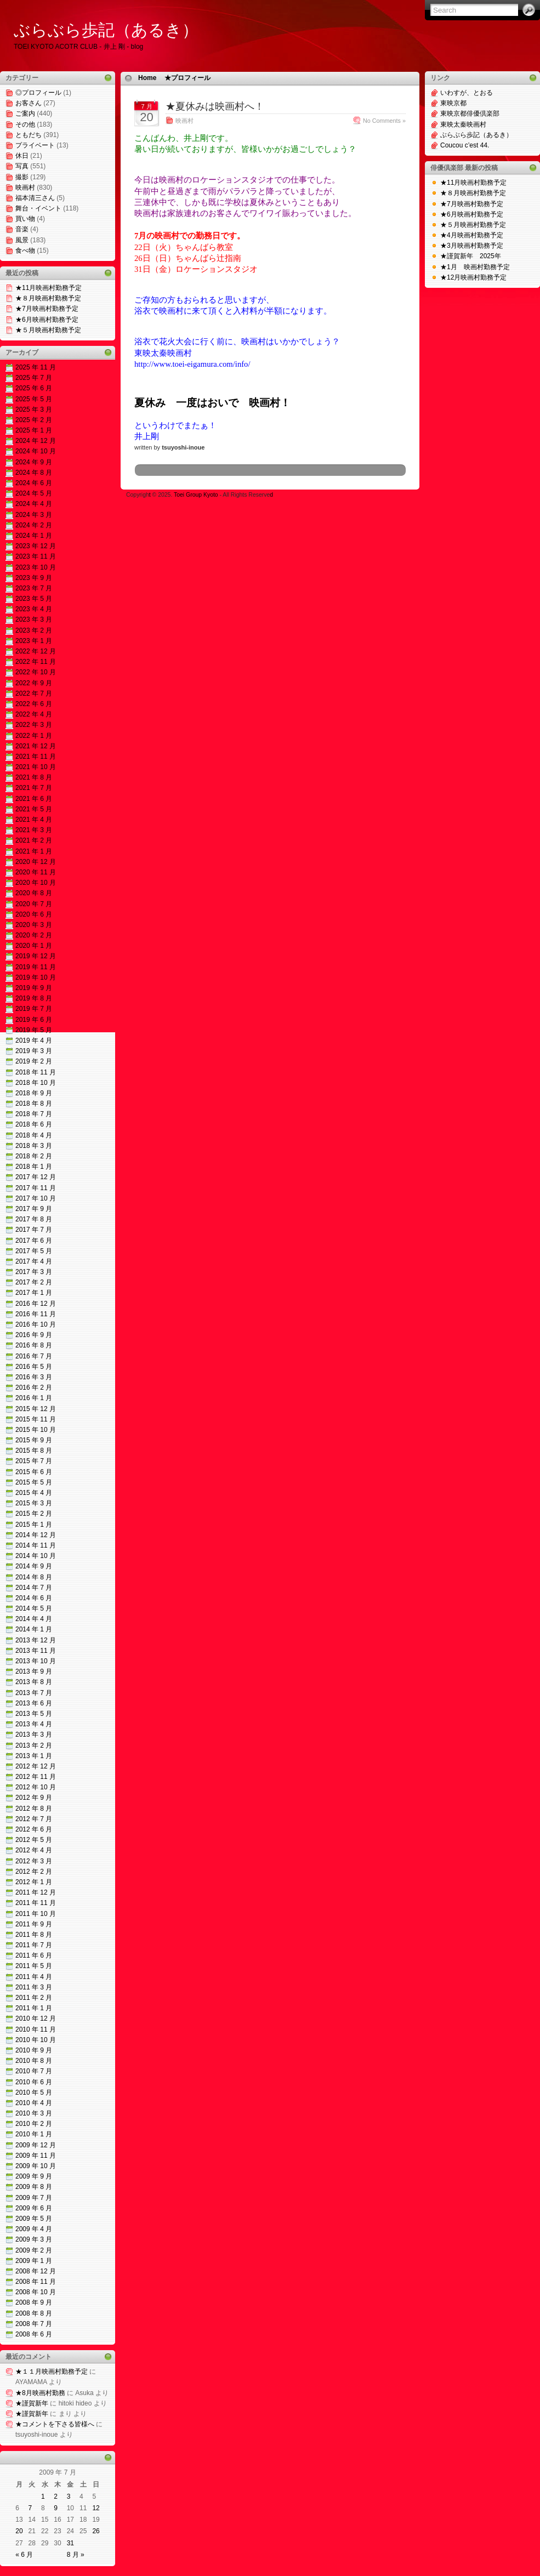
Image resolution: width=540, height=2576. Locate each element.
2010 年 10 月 (35, 2040)
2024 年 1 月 (33, 535)
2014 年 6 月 (33, 1598)
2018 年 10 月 (35, 1083)
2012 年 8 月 (33, 1808)
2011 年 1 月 (33, 2008)
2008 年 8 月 (33, 2313)
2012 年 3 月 (33, 1861)
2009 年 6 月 (33, 2208)
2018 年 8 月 (33, 1103)
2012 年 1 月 (33, 1882)
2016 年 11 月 (35, 1314)
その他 (25, 124)
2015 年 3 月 (33, 1503)
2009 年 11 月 (35, 2155)
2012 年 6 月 (33, 1829)
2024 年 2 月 (33, 525)
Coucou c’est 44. (464, 145)
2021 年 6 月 (33, 799)
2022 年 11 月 (35, 662)
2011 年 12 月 (35, 1892)
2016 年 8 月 (33, 1345)
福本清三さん (35, 198)
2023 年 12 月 (35, 546)
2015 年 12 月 (35, 1409)
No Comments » (384, 120)
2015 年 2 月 (33, 1513)
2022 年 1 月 (33, 736)
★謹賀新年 (31, 2403)
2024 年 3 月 (33, 515)
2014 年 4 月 (33, 1619)
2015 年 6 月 (33, 1472)
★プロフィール (187, 78)
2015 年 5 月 (33, 1482)
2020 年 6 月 (33, 914)
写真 (22, 166)
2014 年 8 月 (33, 1577)
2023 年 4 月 (33, 609)
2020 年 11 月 (35, 872)
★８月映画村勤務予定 (48, 298)
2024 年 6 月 (33, 483)
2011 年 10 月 (35, 1914)
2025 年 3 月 (33, 409)
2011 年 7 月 (33, 1945)
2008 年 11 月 (35, 2281)
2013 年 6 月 (33, 1703)
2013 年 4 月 (33, 1724)
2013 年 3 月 (33, 1734)
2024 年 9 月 (33, 462)
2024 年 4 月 (33, 504)
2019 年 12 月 (35, 956)
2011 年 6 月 (33, 1955)
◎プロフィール (38, 92)
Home (147, 78)
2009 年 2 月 (33, 2250)
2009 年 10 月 (35, 2166)
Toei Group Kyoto (197, 495)
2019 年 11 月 (35, 967)
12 (95, 2508)
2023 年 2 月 (33, 630)
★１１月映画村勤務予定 (51, 2371)
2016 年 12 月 (35, 1303)
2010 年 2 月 (33, 2124)
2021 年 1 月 (33, 851)
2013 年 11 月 (35, 1650)
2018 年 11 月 (35, 1072)
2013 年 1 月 (33, 1756)
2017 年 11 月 (35, 1188)
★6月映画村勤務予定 (46, 319)
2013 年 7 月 (33, 1693)
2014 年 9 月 (33, 1566)
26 (95, 2531)
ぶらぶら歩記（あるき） (106, 30)
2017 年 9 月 (33, 1209)
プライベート (35, 145)
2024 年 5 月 (33, 493)
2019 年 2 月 (33, 1061)
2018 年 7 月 (33, 1114)
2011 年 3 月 (33, 1987)
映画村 (25, 187)
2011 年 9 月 (33, 1924)
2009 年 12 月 (35, 2145)
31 (70, 2543)
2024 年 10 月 (35, 451)
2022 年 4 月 (33, 714)
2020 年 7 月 (33, 904)
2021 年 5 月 (33, 809)
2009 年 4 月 (33, 2229)
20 (18, 2531)
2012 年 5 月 (33, 1840)
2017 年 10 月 (35, 1198)
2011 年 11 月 (35, 1903)
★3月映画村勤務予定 (471, 245)
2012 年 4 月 (33, 1850)
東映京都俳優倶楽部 (469, 113)
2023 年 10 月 (35, 567)
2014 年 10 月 (35, 1556)
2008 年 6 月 (33, 2334)
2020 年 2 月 (33, 935)
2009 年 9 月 (33, 2176)
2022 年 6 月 (33, 704)
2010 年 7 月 (33, 2071)
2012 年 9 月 (33, 1797)
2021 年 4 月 (33, 819)
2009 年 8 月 (33, 2187)
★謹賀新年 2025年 (470, 256)
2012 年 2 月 (33, 1871)
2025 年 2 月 (33, 420)
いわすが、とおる (466, 92)
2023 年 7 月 (33, 588)
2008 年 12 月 (35, 2271)
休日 (22, 156)
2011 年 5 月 (33, 1966)
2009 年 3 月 (33, 2239)
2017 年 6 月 (33, 1240)
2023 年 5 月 (33, 598)
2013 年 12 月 (35, 1640)
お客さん (28, 103)
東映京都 (453, 103)
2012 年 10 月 (35, 1787)
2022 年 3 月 (33, 725)
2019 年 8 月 (33, 998)
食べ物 (25, 250)
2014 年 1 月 (33, 1629)
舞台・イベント (38, 208)
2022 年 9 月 (33, 683)
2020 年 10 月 (35, 882)
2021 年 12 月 (35, 746)
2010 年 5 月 (33, 2092)
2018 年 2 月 (33, 1156)
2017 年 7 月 (33, 1229)
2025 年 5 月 (33, 399)
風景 (22, 240)
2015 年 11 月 (35, 1419)
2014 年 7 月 (33, 1587)
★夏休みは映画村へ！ (215, 106)
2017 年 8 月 (33, 1219)
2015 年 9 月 (33, 1440)
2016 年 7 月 (33, 1356)
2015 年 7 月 (33, 1461)
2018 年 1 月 (33, 1166)
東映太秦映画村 (463, 124)
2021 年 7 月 (33, 788)
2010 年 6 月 (33, 2082)
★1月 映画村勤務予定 (475, 267)
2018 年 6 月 (33, 1124)
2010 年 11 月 (35, 2029)
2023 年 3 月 (33, 619)
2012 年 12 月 (35, 1766)
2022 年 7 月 (33, 693)
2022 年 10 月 (35, 672)
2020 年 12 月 (35, 862)
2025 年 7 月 (33, 378)
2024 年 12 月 (35, 441)
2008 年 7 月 (33, 2324)
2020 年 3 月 (33, 925)
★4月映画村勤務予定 (471, 235)
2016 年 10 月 (35, 1324)
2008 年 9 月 (33, 2302)
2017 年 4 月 (33, 1261)
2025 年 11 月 (35, 367)
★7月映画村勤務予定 (46, 308)
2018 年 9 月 (33, 1093)
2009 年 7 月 (33, 2198)
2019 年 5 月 (33, 1030)
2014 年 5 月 (33, 1608)
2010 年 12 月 (35, 2018)
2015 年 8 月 (33, 1450)
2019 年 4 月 (33, 1040)
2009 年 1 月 (33, 2261)
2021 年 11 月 (35, 756)
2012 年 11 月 (35, 1777)
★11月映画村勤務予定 (48, 288)
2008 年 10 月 (35, 2292)
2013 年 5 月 (33, 1714)
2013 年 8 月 (33, 1682)
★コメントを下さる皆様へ (54, 2424)
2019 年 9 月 (33, 988)
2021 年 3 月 (33, 830)
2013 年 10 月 (35, 1661)
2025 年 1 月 (33, 430)
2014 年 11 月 (35, 1545)
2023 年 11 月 (35, 556)
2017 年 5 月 (33, 1251)
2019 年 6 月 (33, 1019)
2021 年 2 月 (33, 840)
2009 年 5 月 (33, 2218)
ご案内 (25, 113)
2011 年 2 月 (33, 1997)
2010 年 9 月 (33, 2050)
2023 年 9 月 (33, 578)
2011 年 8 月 (33, 1934)
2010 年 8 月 (33, 2061)
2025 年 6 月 (33, 388)
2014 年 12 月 (35, 1535)
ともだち (28, 135)
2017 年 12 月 (35, 1177)
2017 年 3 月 (33, 1272)
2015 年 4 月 (33, 1493)
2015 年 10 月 (35, 1430)
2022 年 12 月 (35, 651)
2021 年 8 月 (33, 777)
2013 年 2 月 (33, 1745)
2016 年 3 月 (33, 1377)
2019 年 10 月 (35, 977)
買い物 (25, 219)
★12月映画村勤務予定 (473, 277)
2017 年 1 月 (33, 1292)
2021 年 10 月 (35, 767)
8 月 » (75, 2554)
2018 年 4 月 (33, 1135)
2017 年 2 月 (33, 1282)
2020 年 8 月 (33, 893)
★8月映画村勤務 (40, 2393)
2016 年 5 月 (33, 1367)
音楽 (22, 229)
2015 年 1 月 (33, 1524)
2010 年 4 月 (33, 2103)
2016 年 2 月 (33, 1387)
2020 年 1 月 (33, 945)
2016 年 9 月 (33, 1335)
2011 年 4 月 (33, 1977)
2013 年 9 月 (33, 1671)
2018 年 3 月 (33, 1146)
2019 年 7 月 (33, 1009)
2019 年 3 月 (33, 1051)
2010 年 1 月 (33, 2134)
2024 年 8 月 (33, 472)
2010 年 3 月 (33, 2113)
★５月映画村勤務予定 (48, 330)
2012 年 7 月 (33, 1819)
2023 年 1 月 (33, 641)
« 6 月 (24, 2554)
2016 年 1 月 (33, 1398)
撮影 (22, 177)
